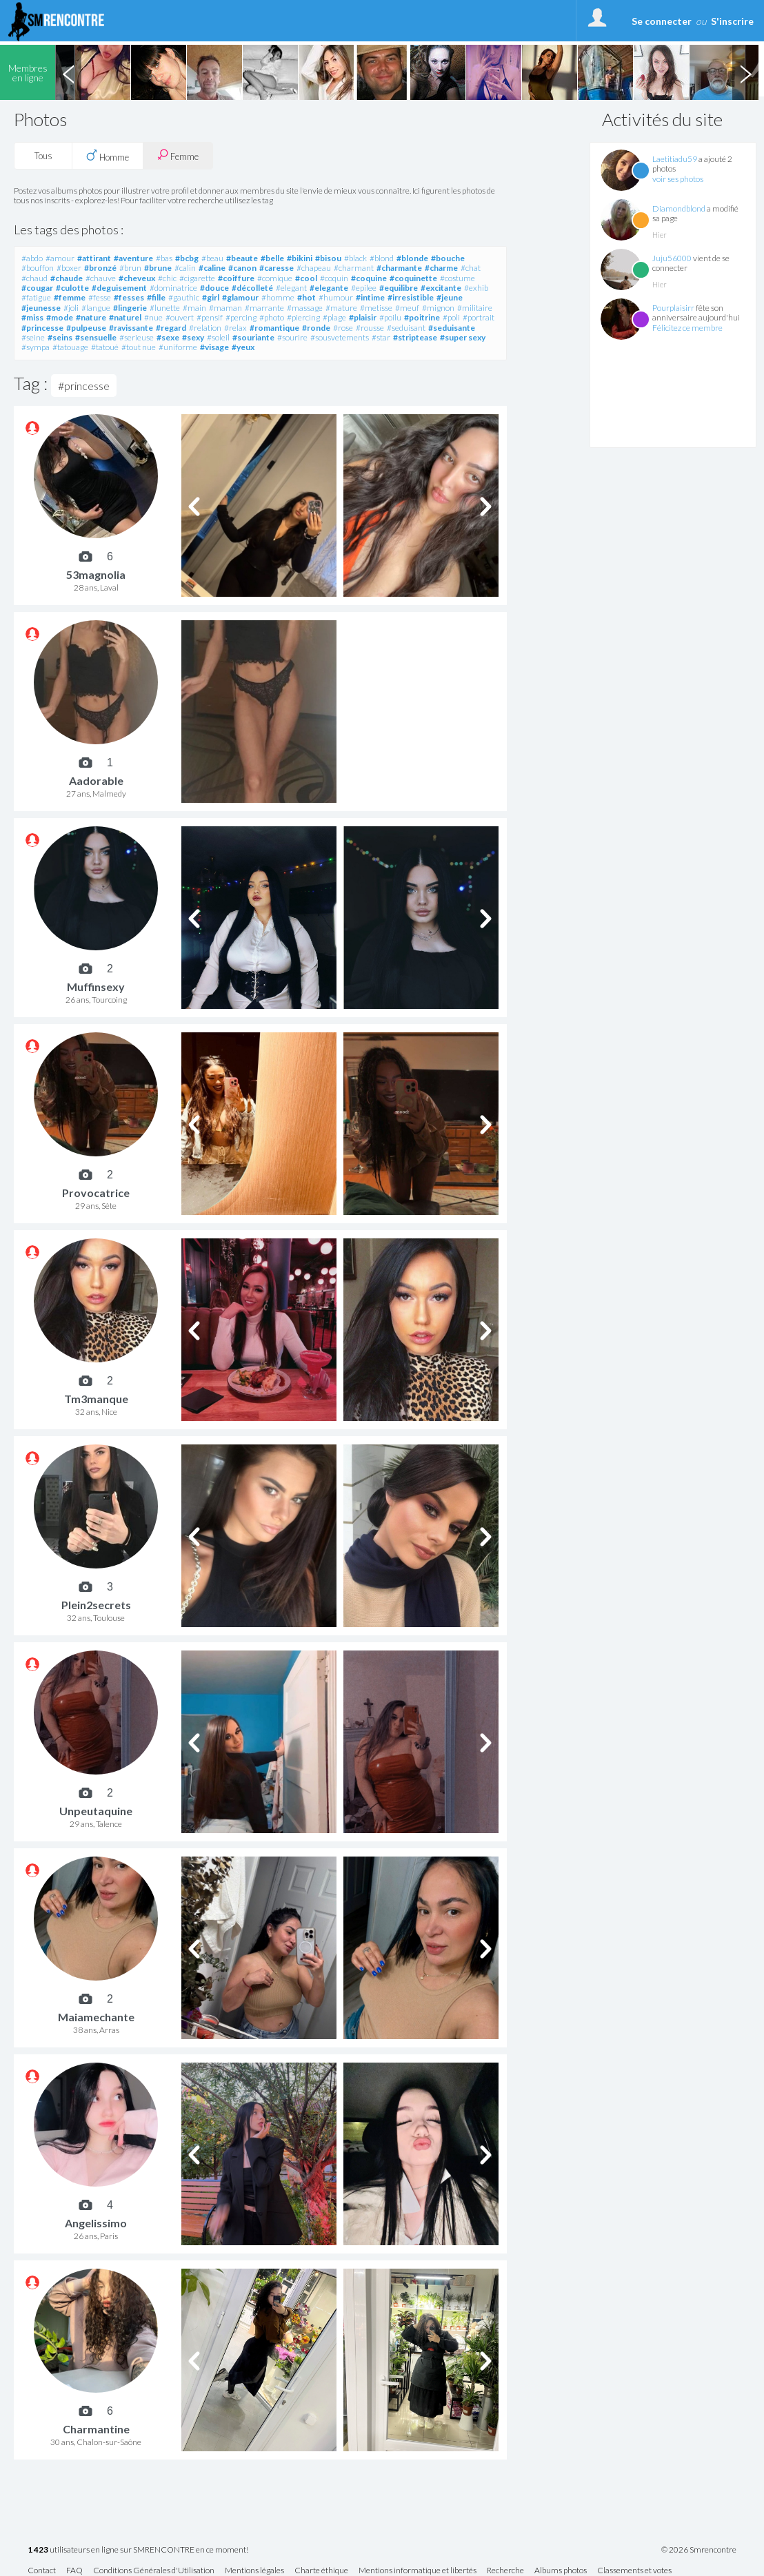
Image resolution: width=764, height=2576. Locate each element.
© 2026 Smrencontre (698, 2550)
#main (194, 308)
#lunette (165, 308)
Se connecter (662, 21)
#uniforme (178, 347)
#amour (60, 258)
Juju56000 (672, 258)
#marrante (264, 308)
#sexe (168, 337)
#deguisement (119, 288)
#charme (441, 268)
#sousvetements (339, 337)
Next (745, 72)
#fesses (129, 297)
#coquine (369, 278)
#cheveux (137, 278)
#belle (272, 258)
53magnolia (95, 574)
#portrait (478, 317)
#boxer (69, 268)
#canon (242, 268)
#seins (60, 337)
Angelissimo (96, 2222)
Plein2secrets (96, 1604)
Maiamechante (96, 2016)
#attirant (94, 258)
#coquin (334, 278)
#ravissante (131, 328)
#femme (70, 297)
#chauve (101, 278)
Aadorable (96, 780)
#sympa (35, 347)
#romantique (274, 328)
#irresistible (411, 297)
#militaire (474, 308)
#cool (306, 278)
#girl (210, 297)
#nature (91, 317)
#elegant (291, 288)
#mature (341, 308)
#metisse (376, 308)
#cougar (37, 288)
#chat (471, 268)
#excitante (441, 288)
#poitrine (422, 317)
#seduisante (451, 328)
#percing (241, 317)
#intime (370, 297)
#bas (164, 258)
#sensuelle (96, 337)
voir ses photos (677, 179)
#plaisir (362, 317)
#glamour (240, 297)
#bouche (448, 258)
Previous (68, 72)
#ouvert (179, 317)
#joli (71, 308)
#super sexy (462, 337)
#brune (158, 268)
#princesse (42, 328)
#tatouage (70, 347)
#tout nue (138, 347)
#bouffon (37, 268)
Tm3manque (96, 1398)
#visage (214, 347)
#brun (130, 268)
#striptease (415, 337)
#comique (274, 278)
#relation (205, 328)
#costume (457, 278)
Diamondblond (678, 208)
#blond (382, 258)
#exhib (476, 288)
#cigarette (197, 278)
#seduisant (406, 328)
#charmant (354, 268)
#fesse (99, 297)
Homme (107, 156)
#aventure (133, 258)
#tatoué (105, 347)
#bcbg (187, 258)
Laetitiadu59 (674, 159)
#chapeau (313, 268)
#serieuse (136, 337)
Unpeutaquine (95, 1810)
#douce (214, 288)
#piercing (303, 317)
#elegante (329, 288)
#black (355, 258)
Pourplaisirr (673, 308)
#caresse (276, 268)
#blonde (412, 258)
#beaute (242, 258)
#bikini (299, 258)
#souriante (253, 337)
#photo (271, 317)
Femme (178, 155)
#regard (171, 328)
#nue (153, 317)
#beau (212, 258)
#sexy (193, 337)
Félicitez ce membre (687, 328)
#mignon (438, 308)
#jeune (449, 297)
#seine (33, 337)
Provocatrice (96, 1192)
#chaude (66, 278)
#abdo (32, 258)
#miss (32, 317)
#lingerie (130, 308)
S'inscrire (732, 21)
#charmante (399, 268)
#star (381, 337)
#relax (235, 328)
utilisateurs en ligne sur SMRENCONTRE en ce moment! (138, 2550)
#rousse (370, 328)
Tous (43, 155)
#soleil (218, 337)
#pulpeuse (86, 328)
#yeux (243, 347)
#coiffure (236, 278)
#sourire (292, 337)
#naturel (125, 317)
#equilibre (398, 288)
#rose (343, 328)
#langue (95, 308)
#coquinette (413, 278)
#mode (59, 317)
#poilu (390, 317)
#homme (277, 297)
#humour (336, 297)
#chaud (34, 278)
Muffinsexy (96, 986)
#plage (334, 317)
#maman (225, 308)
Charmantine (96, 2428)
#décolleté (252, 288)
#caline (212, 268)
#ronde (316, 328)
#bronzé (100, 268)
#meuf (407, 308)
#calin (185, 268)
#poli (451, 317)
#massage (305, 308)
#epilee (363, 288)
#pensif (210, 317)
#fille (156, 297)
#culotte (72, 288)
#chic (167, 278)
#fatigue (36, 297)
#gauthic (183, 297)
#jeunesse (41, 308)
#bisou (328, 258)
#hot (306, 297)
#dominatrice (173, 288)
